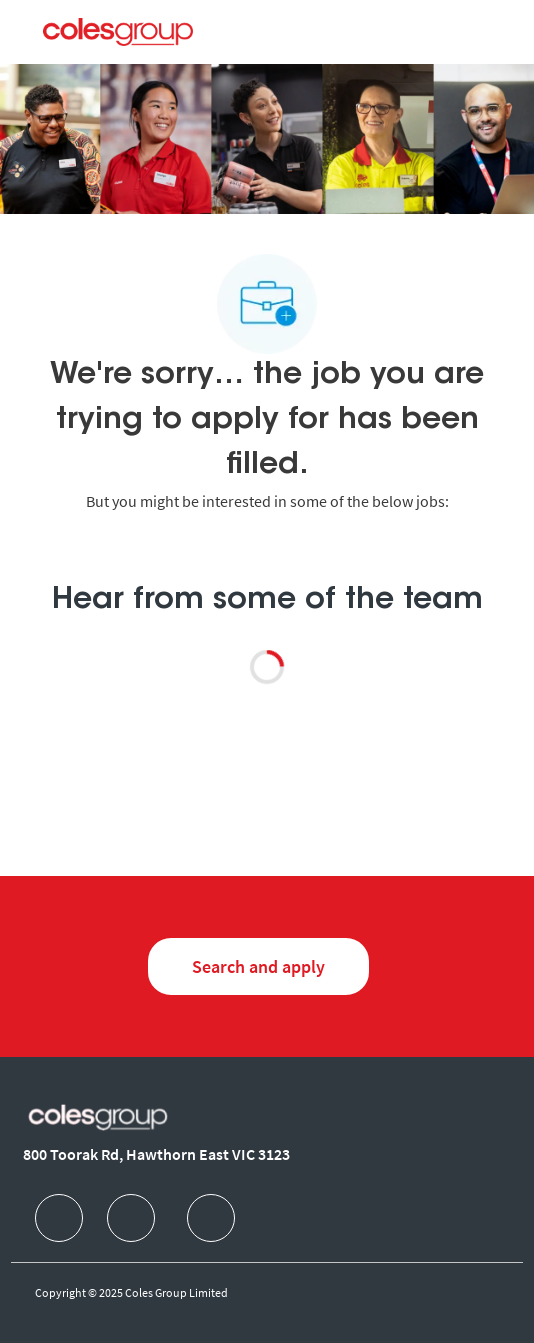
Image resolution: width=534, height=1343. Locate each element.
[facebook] (59, 1218)
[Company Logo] (118, 31)
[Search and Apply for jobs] (258, 966)
